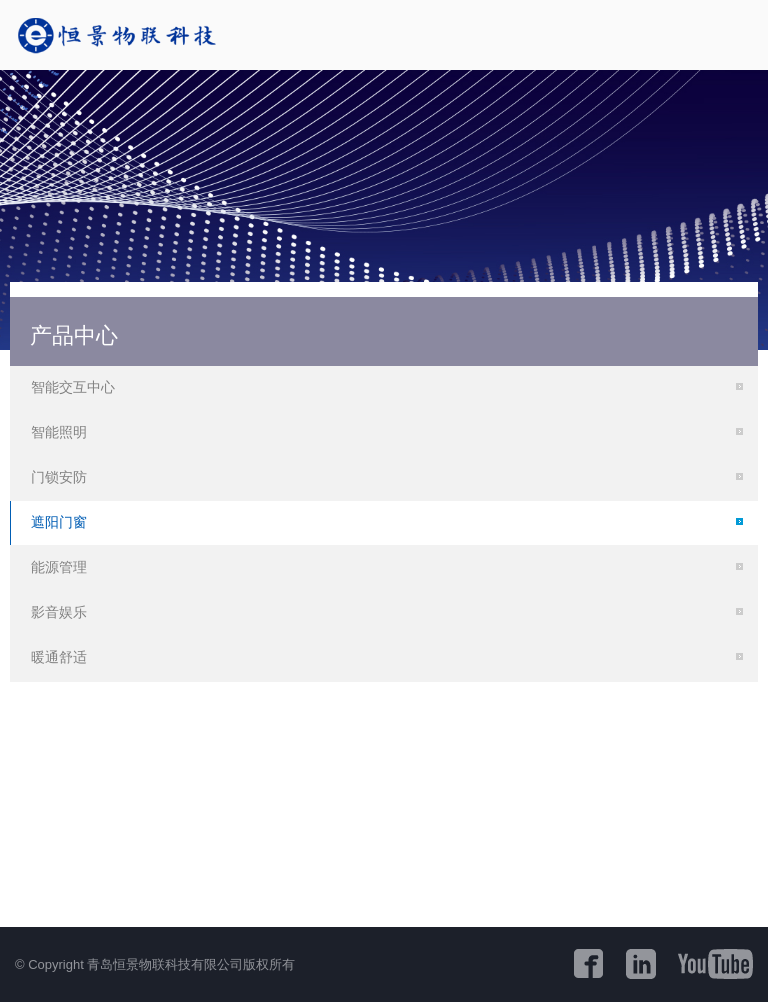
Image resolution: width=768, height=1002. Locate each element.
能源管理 (59, 567)
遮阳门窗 (59, 522)
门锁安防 (59, 477)
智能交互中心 (73, 387)
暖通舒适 (59, 657)
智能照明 (59, 432)
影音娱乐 (59, 612)
